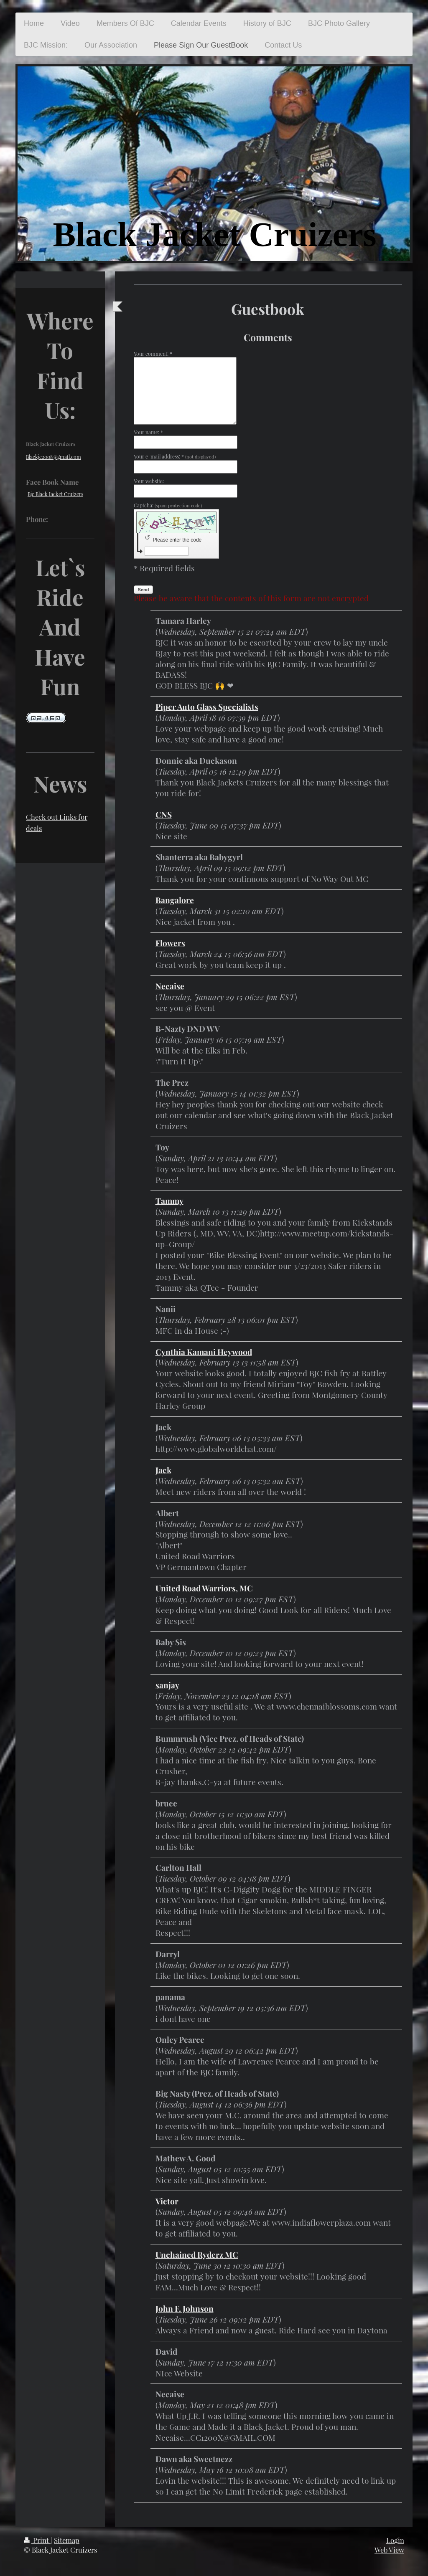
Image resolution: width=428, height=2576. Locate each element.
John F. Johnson (184, 2308)
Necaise (169, 985)
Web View (389, 2549)
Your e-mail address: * (175, 456)
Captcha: (168, 505)
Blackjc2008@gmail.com (53, 456)
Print (37, 2540)
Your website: (149, 481)
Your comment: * (153, 353)
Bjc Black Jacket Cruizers (55, 494)
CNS (163, 814)
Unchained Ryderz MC (196, 2254)
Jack (163, 1469)
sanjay (167, 1684)
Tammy (169, 1200)
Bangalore (174, 899)
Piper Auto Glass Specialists (206, 706)
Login (395, 2540)
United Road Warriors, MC (204, 1588)
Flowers (170, 942)
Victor (166, 2201)
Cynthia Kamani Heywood (203, 1351)
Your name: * (148, 432)
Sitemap (66, 2540)
